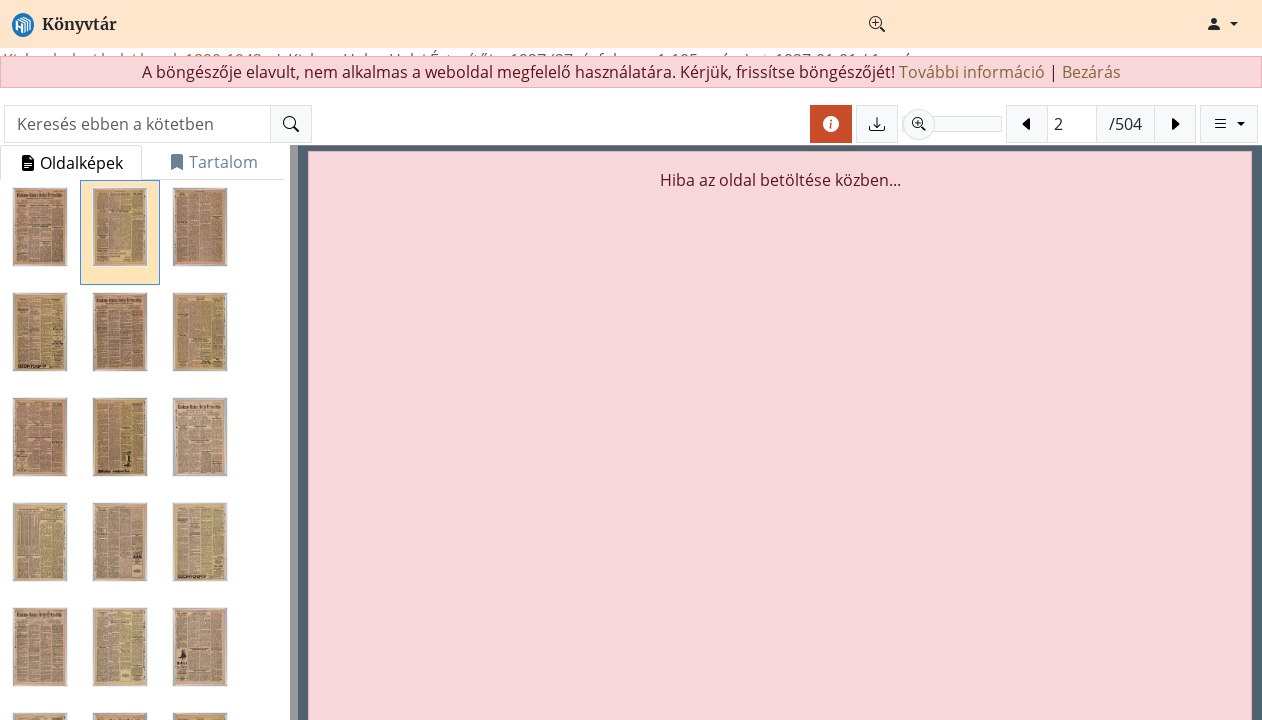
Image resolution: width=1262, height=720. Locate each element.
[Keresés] (291, 124)
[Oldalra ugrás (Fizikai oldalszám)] (1072, 124)
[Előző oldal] (1027, 124)
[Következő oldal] (1175, 124)
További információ (972, 72)
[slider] (952, 124)
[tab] (71, 162)
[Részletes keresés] (877, 24)
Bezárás (1091, 72)
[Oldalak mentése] (877, 124)
